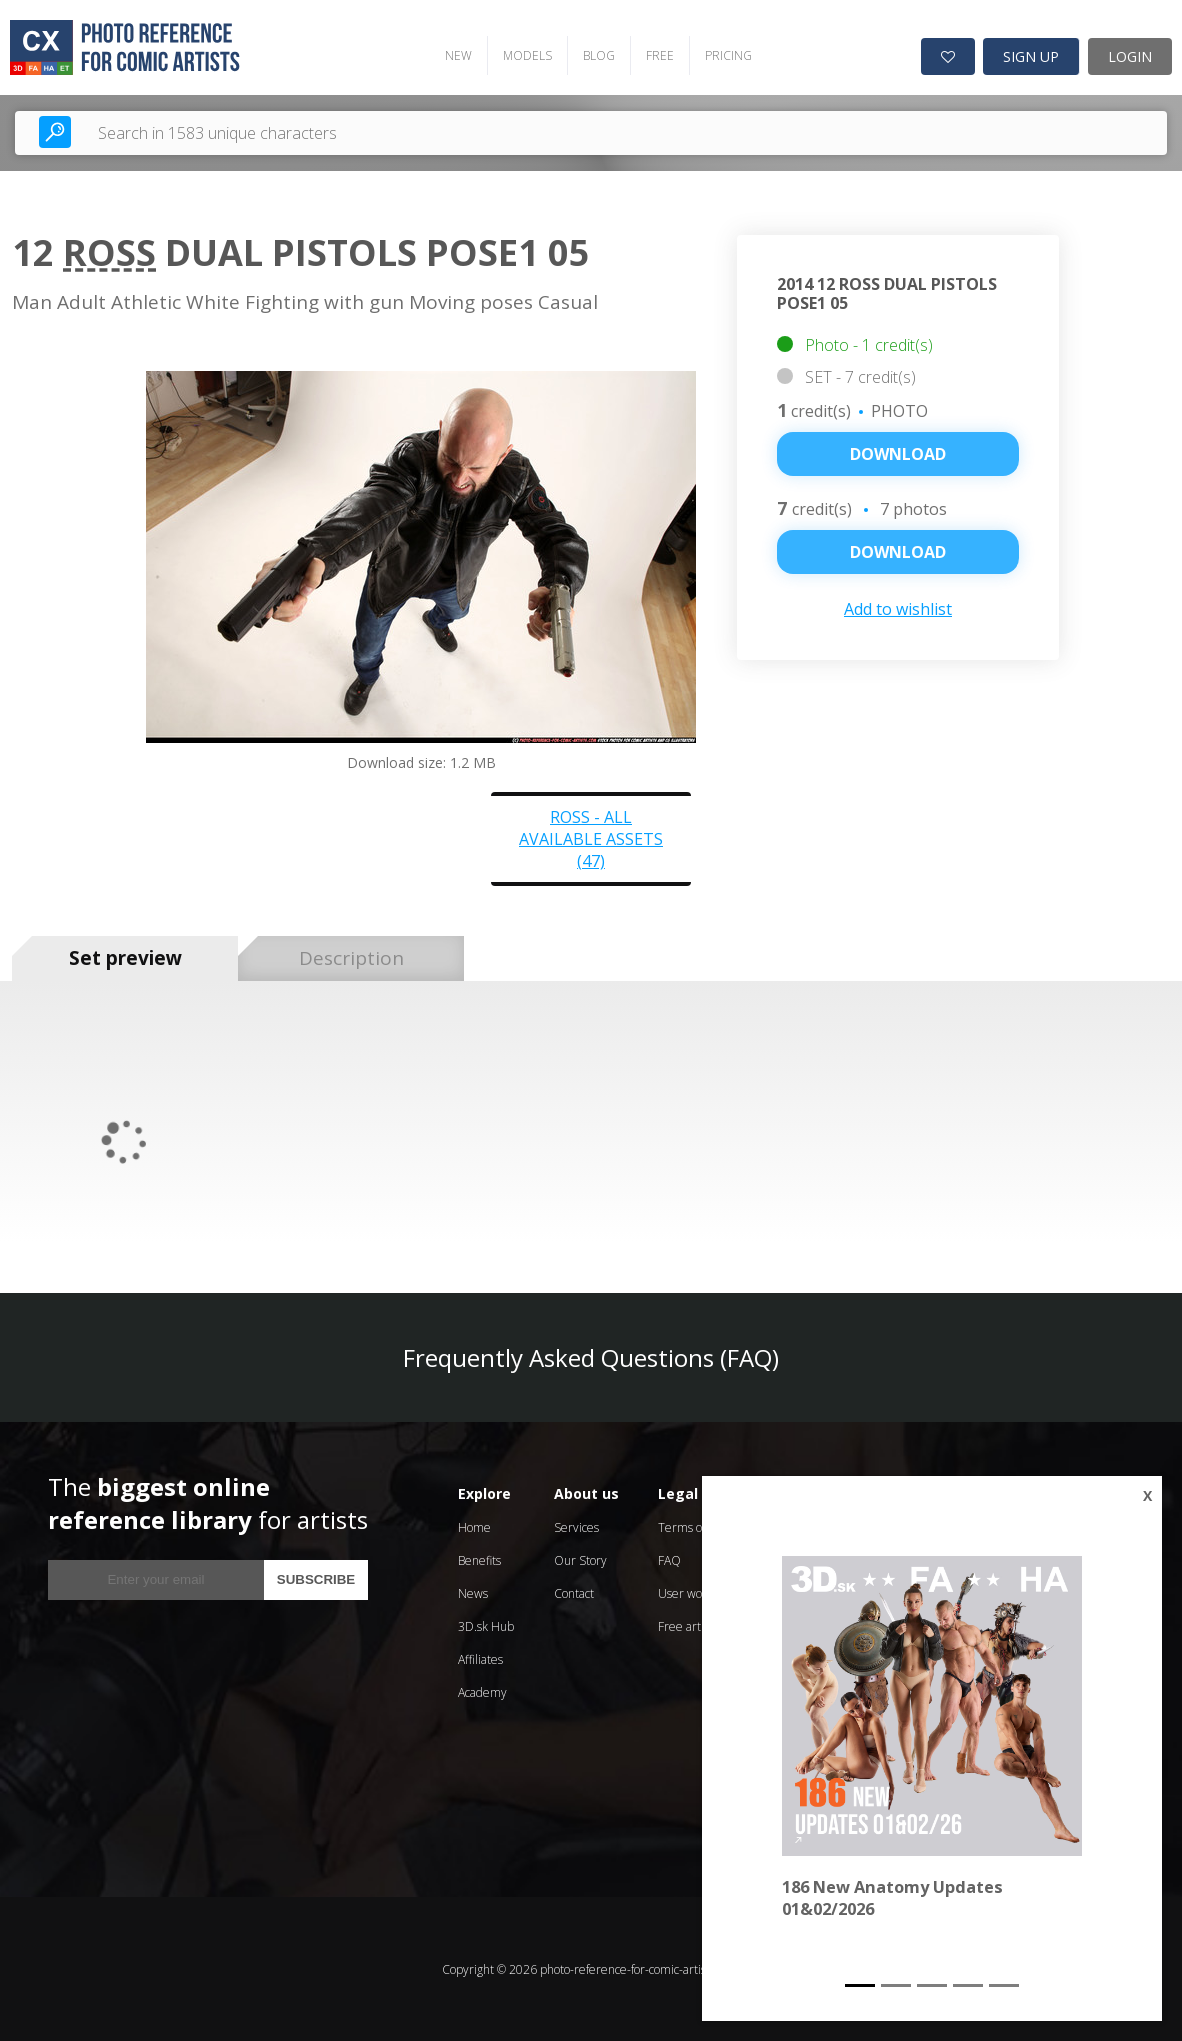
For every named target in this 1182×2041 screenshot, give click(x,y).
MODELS (526, 55)
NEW (457, 55)
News (473, 1592)
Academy (482, 1691)
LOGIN (1130, 56)
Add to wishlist (898, 609)
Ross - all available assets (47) (591, 838)
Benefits (479, 1559)
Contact (574, 1592)
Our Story (580, 1559)
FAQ (669, 1559)
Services (576, 1526)
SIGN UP (1031, 56)
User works (688, 1592)
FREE (659, 55)
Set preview (125, 958)
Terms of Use (693, 1526)
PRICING (727, 55)
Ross (109, 252)
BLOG (598, 55)
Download (898, 454)
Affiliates (480, 1658)
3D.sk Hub (486, 1625)
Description (351, 958)
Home (474, 1526)
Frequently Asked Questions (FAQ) (591, 1356)
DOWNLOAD (898, 552)
